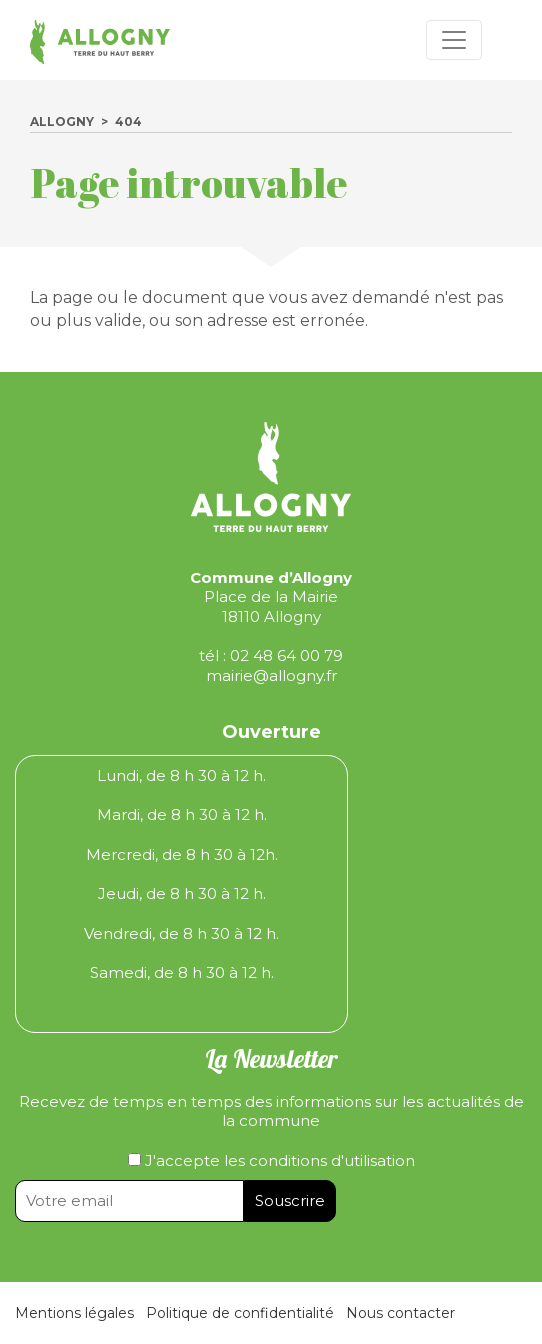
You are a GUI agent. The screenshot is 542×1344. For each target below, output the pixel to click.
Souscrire (290, 1200)
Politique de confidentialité (240, 1313)
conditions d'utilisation (332, 1160)
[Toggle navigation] (454, 40)
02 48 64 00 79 (286, 655)
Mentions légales (74, 1313)
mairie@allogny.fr (271, 675)
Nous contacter (400, 1313)
